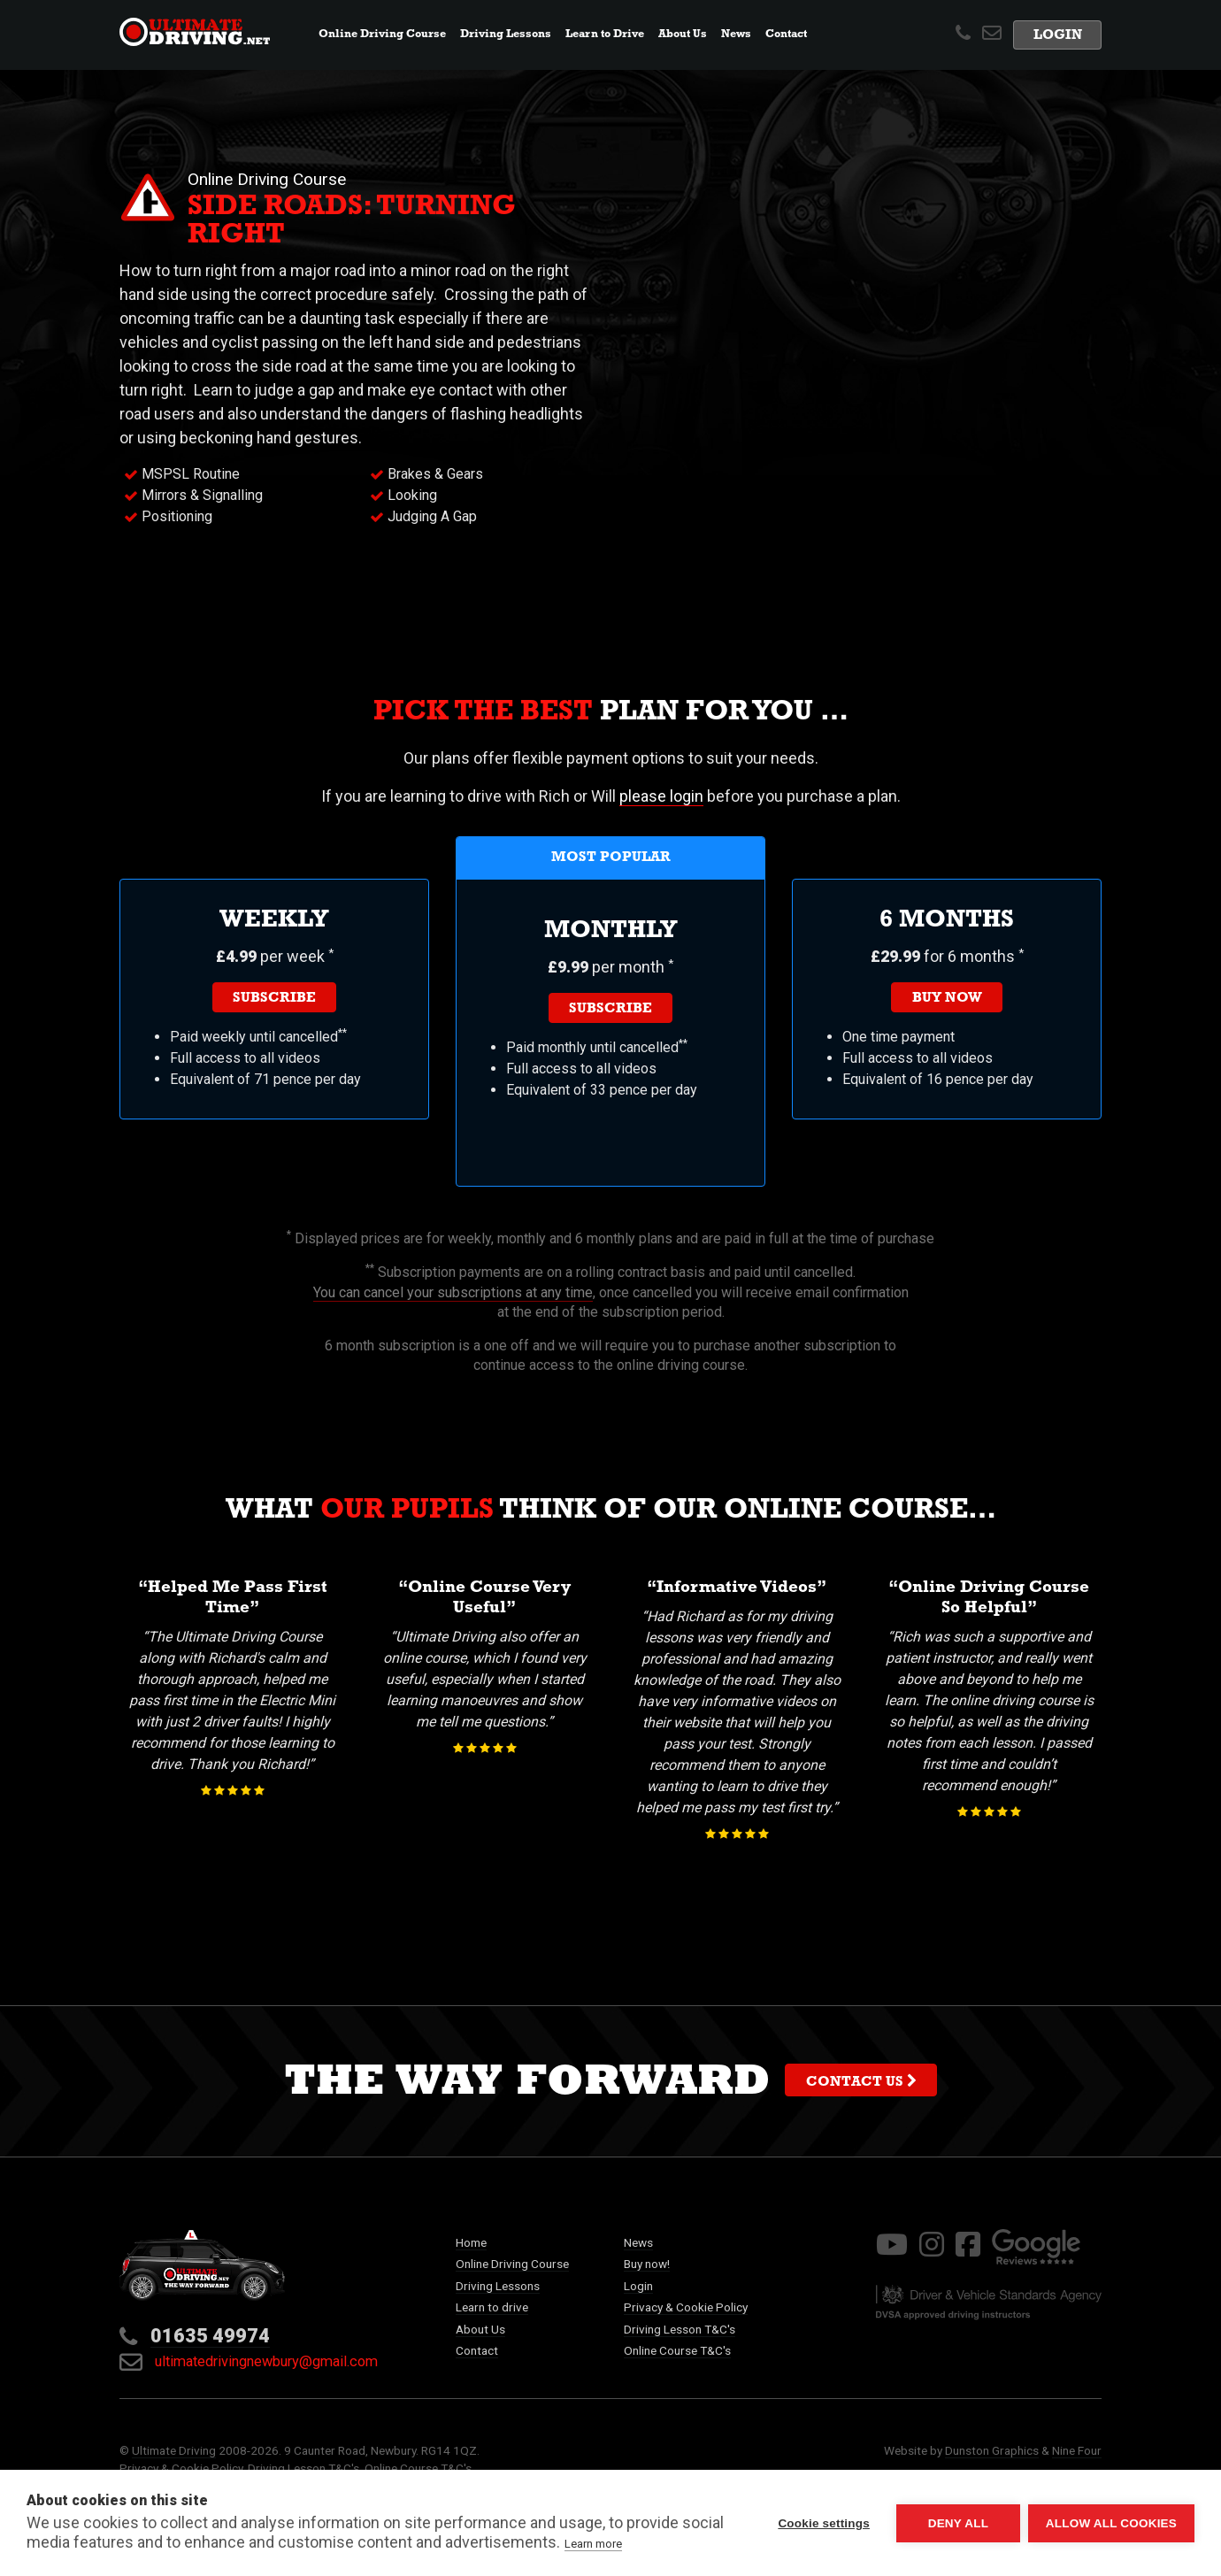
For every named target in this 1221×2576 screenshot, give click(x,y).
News (739, 33)
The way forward (610, 2086)
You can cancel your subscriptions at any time (453, 1292)
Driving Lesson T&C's (679, 2329)
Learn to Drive (604, 35)
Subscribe (274, 999)
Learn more (593, 2543)
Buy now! (647, 2264)
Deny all (957, 2523)
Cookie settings (823, 2523)
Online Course (382, 35)
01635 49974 (210, 2336)
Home (471, 2242)
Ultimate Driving (174, 2450)
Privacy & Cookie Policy (686, 2307)
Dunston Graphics (992, 2450)
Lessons (505, 35)
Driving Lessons (498, 2286)
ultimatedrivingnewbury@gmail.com (248, 2361)
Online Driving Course (512, 2264)
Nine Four (1077, 2450)
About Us (480, 2329)
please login (661, 796)
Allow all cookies (1111, 2523)
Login (1057, 36)
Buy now (947, 999)
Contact (786, 35)
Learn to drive (492, 2307)
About (682, 35)
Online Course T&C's (677, 2350)
